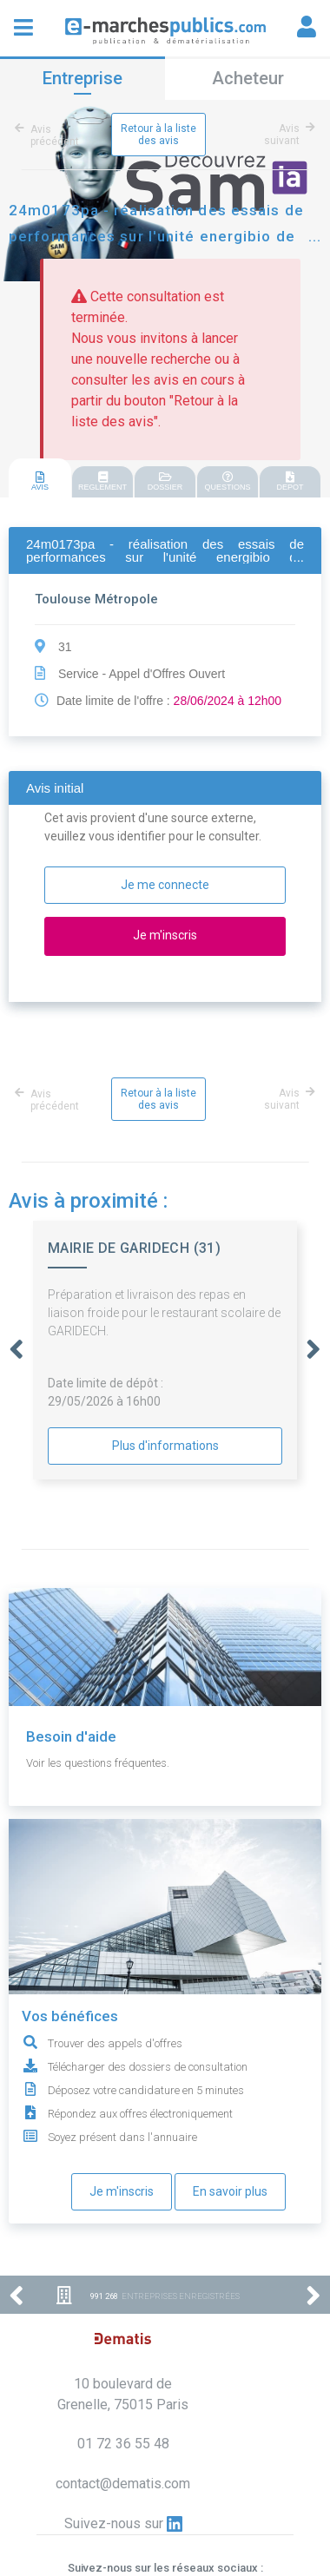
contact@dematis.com (123, 2483)
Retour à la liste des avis (158, 134)
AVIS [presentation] (40, 481)
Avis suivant (286, 134)
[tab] (40, 478)
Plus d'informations (165, 1446)
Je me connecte (165, 885)
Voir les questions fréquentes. (97, 1762)
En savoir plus (230, 2191)
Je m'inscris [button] (165, 935)
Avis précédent (50, 135)
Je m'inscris (121, 2191)
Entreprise (82, 78)
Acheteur (248, 78)
